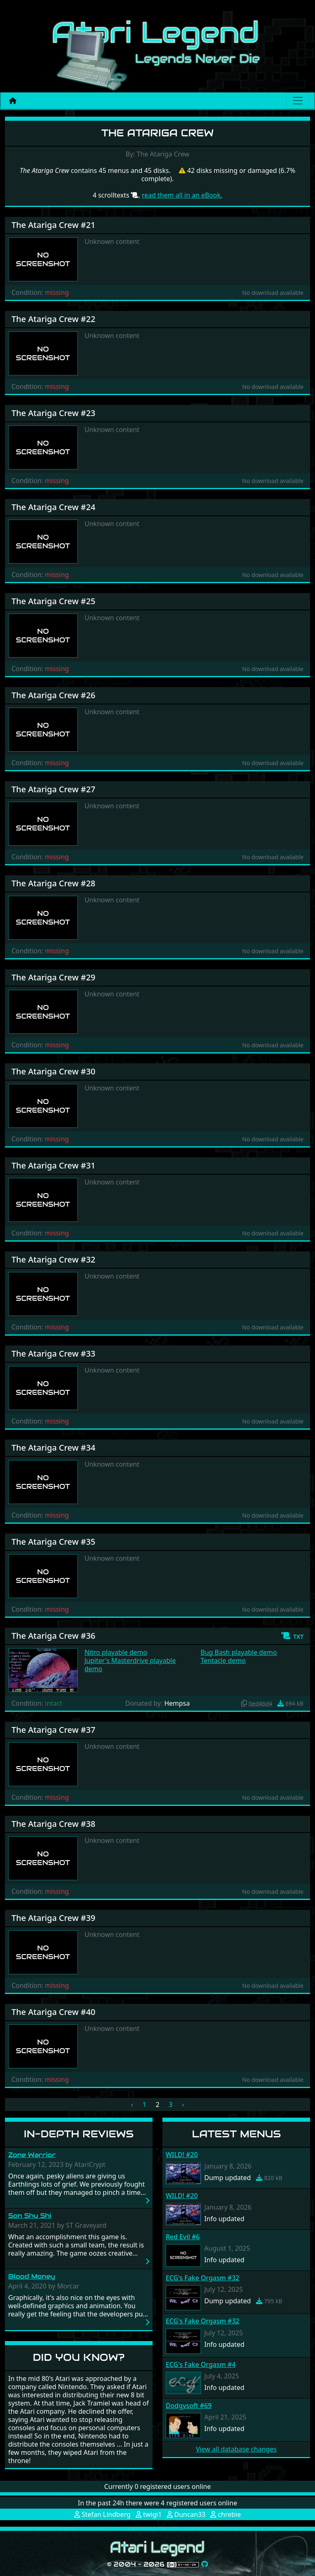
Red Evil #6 (183, 2236)
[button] (292, 1636)
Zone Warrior (32, 2155)
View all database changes (236, 2449)
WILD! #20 (182, 2154)
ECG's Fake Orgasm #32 (202, 2277)
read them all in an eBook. (182, 195)
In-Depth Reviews (79, 2134)
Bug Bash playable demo (239, 1652)
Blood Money (31, 2276)
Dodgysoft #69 (189, 2405)
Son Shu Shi (29, 2216)
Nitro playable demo (115, 1652)
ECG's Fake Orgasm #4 (200, 2364)
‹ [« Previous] (132, 2104)
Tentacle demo (223, 1660)
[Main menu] (297, 100)
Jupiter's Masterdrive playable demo (130, 1664)
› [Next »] (183, 2104)
